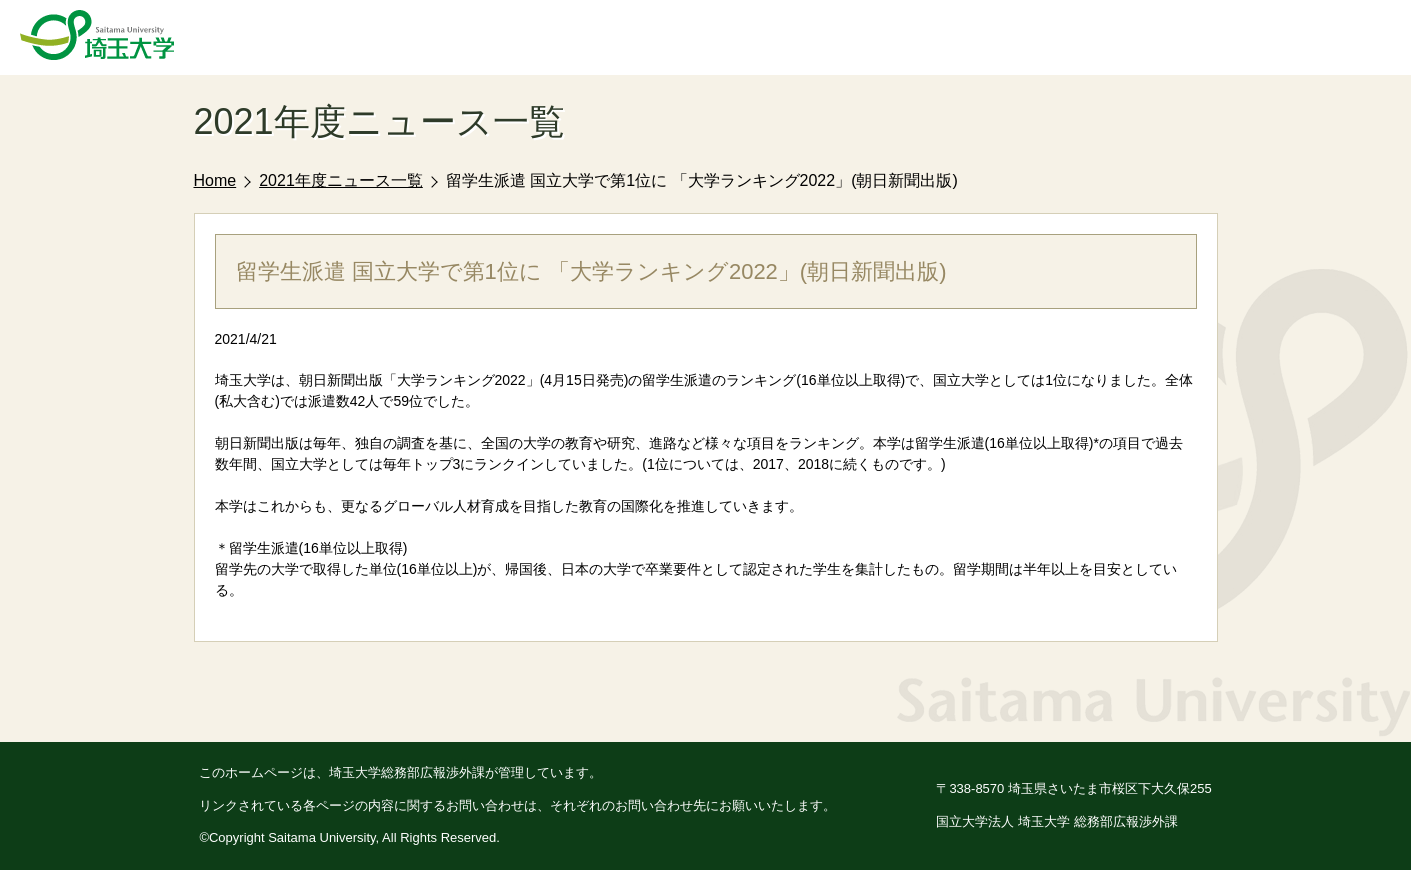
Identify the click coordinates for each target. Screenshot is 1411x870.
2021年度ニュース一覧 (341, 180)
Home (215, 180)
